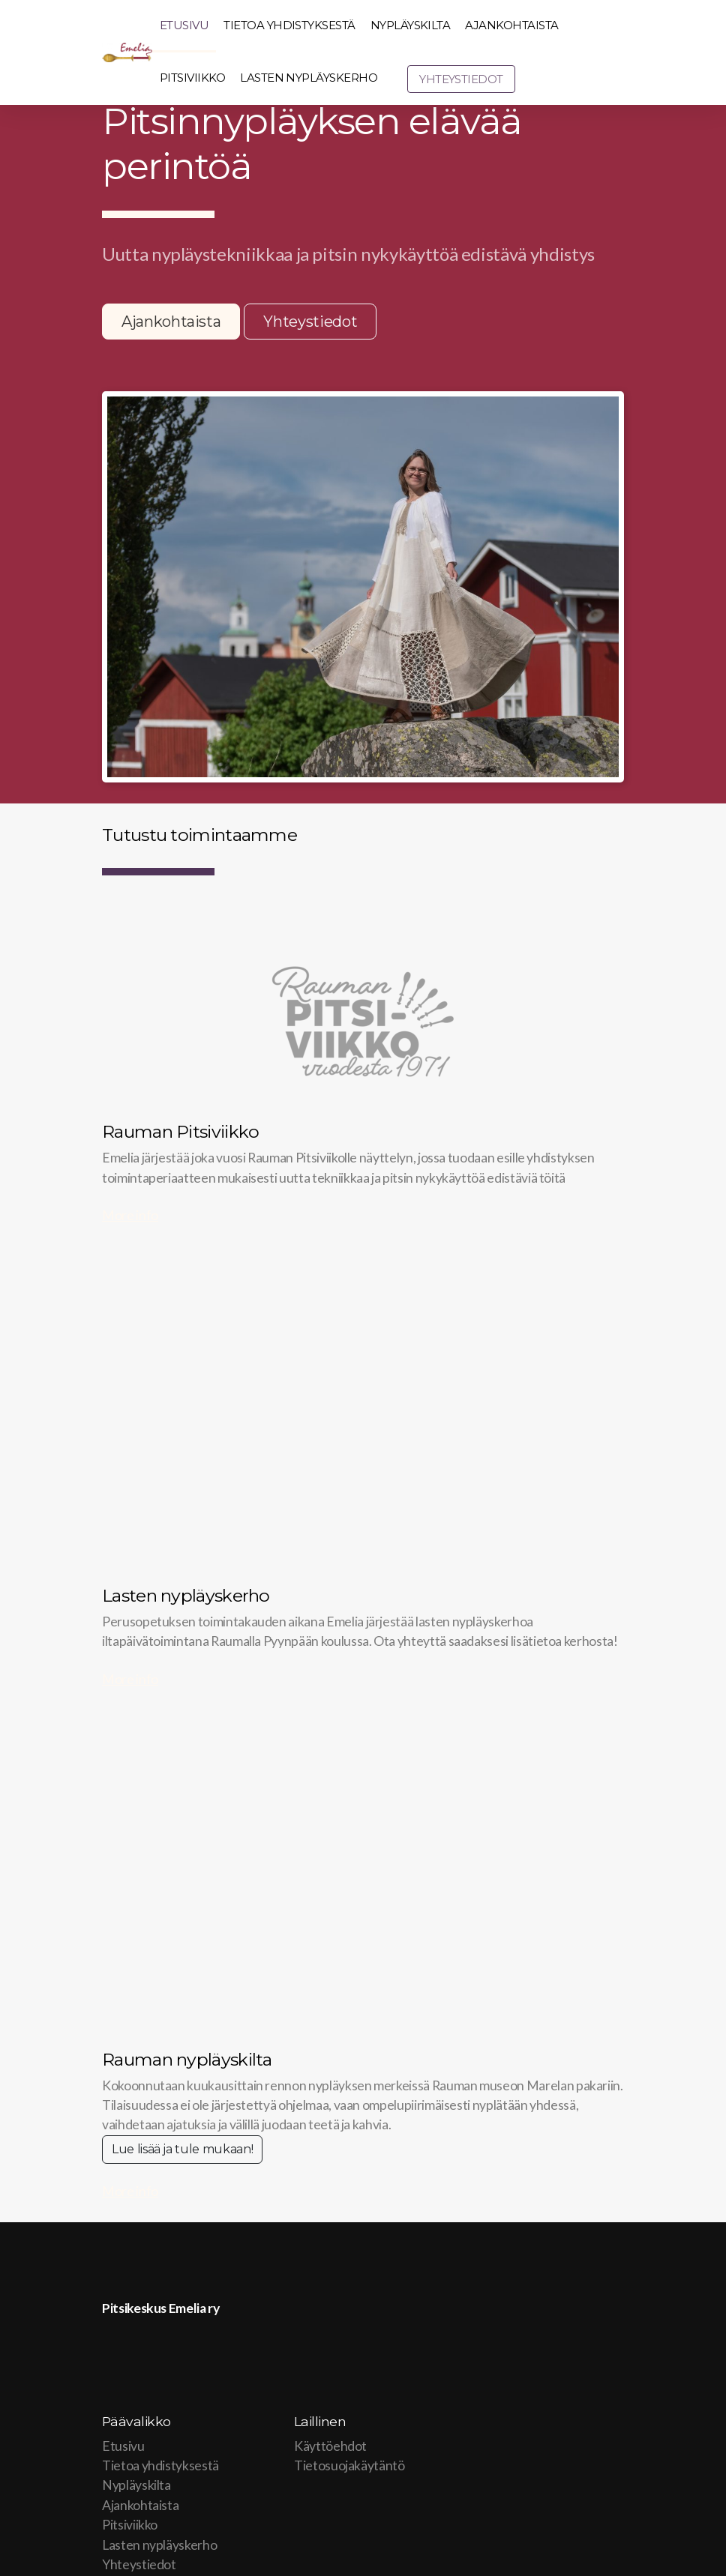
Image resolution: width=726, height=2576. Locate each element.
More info (130, 1215)
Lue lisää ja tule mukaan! (182, 2149)
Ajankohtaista (171, 322)
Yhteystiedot (310, 322)
